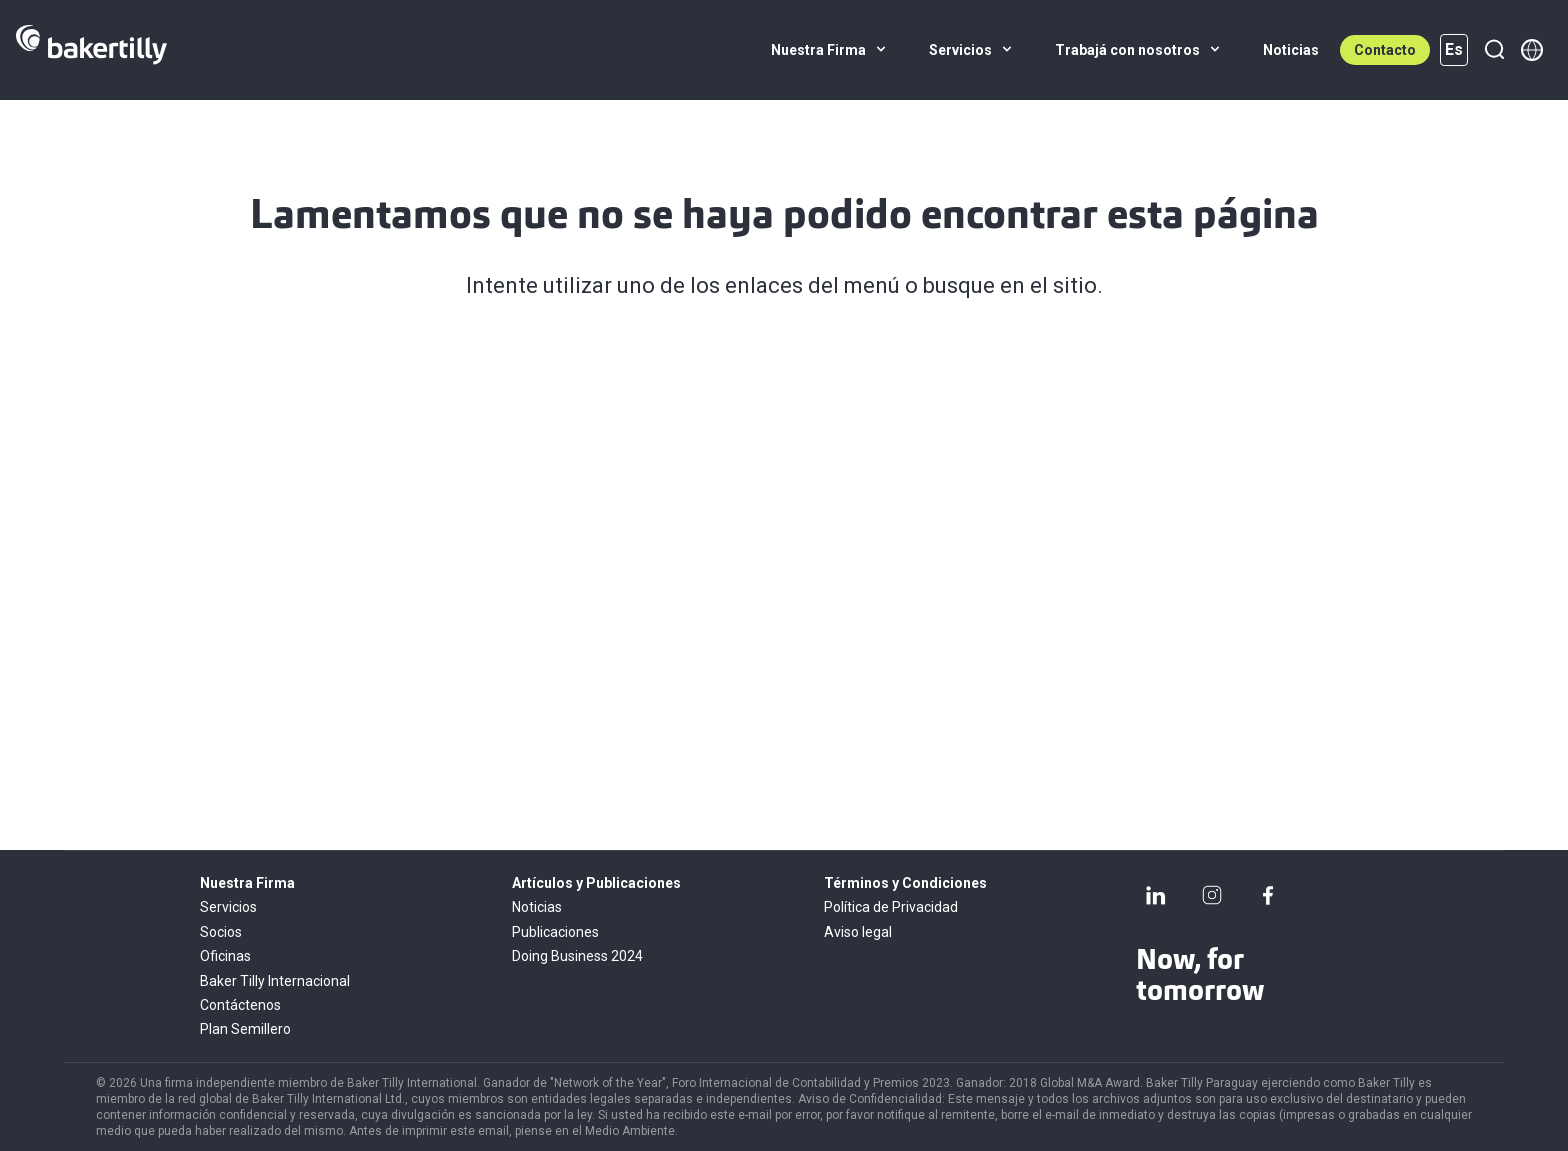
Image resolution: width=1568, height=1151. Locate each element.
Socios (221, 932)
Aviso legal (858, 932)
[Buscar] (1494, 50)
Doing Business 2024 (577, 956)
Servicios (228, 907)
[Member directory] (1532, 50)
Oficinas (225, 956)
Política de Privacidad (891, 907)
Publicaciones (555, 932)
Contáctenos (240, 1005)
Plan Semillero (245, 1029)
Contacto (1385, 50)
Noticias (537, 907)
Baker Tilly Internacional (275, 981)
